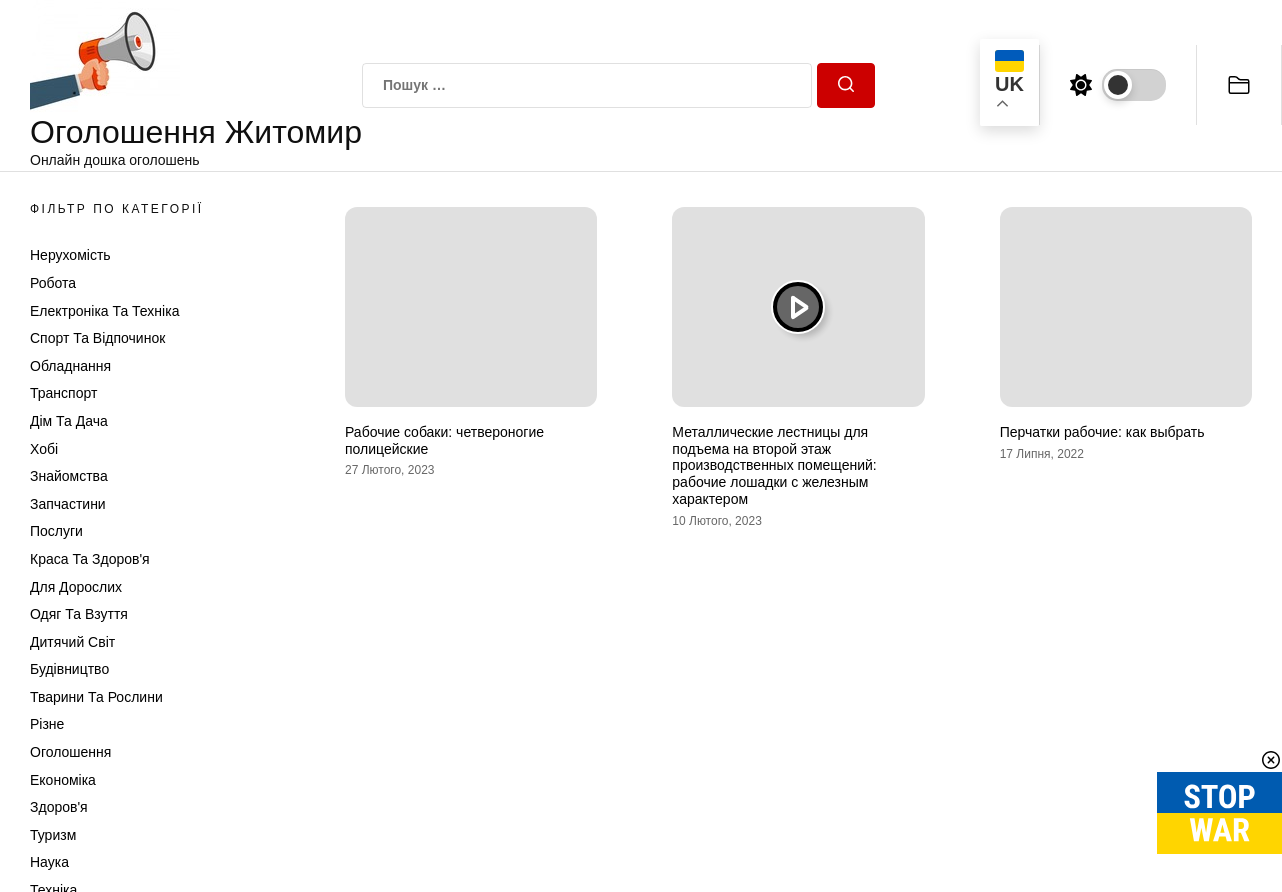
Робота (53, 283)
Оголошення (70, 752)
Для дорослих (76, 587)
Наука (49, 862)
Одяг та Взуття (79, 614)
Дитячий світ (72, 642)
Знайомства (69, 476)
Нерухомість (70, 255)
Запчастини (68, 504)
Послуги (56, 531)
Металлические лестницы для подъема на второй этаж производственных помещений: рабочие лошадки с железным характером (774, 465)
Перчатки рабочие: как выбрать (1102, 432)
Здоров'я (59, 807)
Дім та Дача (69, 421)
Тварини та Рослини (96, 697)
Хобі (44, 449)
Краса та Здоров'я (90, 559)
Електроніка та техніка (104, 311)
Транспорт (63, 393)
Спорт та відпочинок (97, 338)
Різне (47, 724)
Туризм (53, 835)
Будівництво (69, 669)
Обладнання (70, 366)
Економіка (63, 780)
